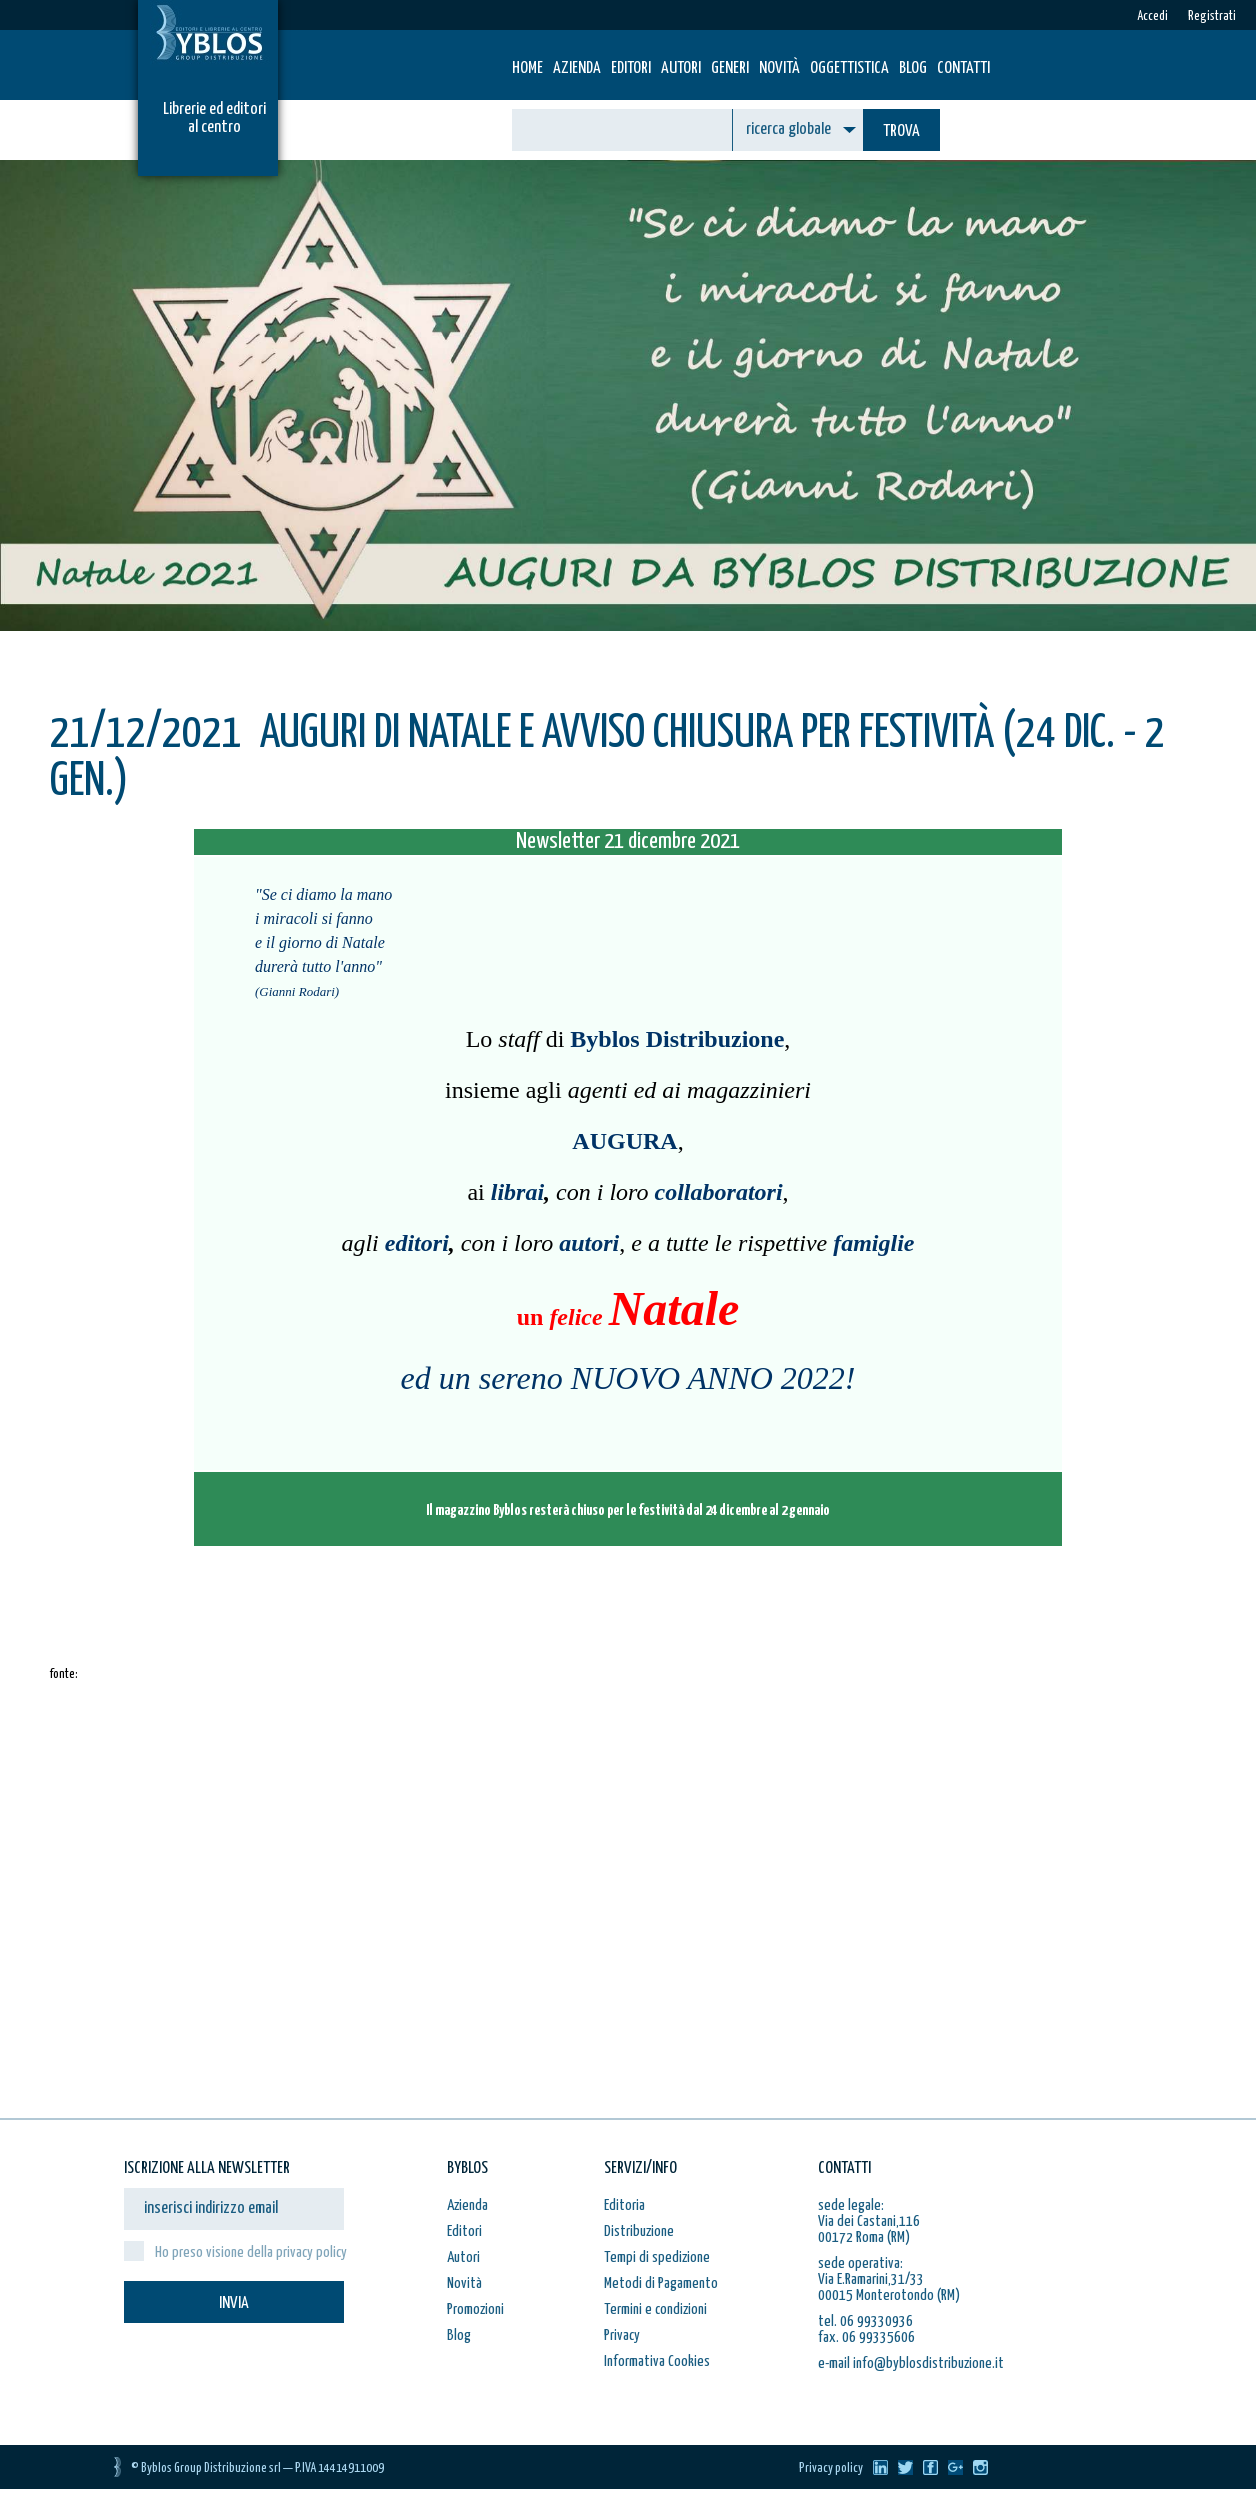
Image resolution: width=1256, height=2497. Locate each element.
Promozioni (475, 2309)
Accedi (1152, 16)
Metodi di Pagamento (661, 2283)
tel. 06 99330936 (865, 2321)
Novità (779, 68)
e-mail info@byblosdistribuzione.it (911, 2363)
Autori (681, 68)
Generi (730, 68)
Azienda (577, 68)
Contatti (963, 68)
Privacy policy (831, 2468)
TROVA (901, 131)
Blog (913, 68)
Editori (631, 68)
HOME (527, 68)
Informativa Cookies (657, 2361)
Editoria (624, 2205)
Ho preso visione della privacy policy (251, 2252)
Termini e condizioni (655, 2309)
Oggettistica (849, 68)
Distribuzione (639, 2231)
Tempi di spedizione (657, 2257)
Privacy (622, 2335)
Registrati (1212, 16)
